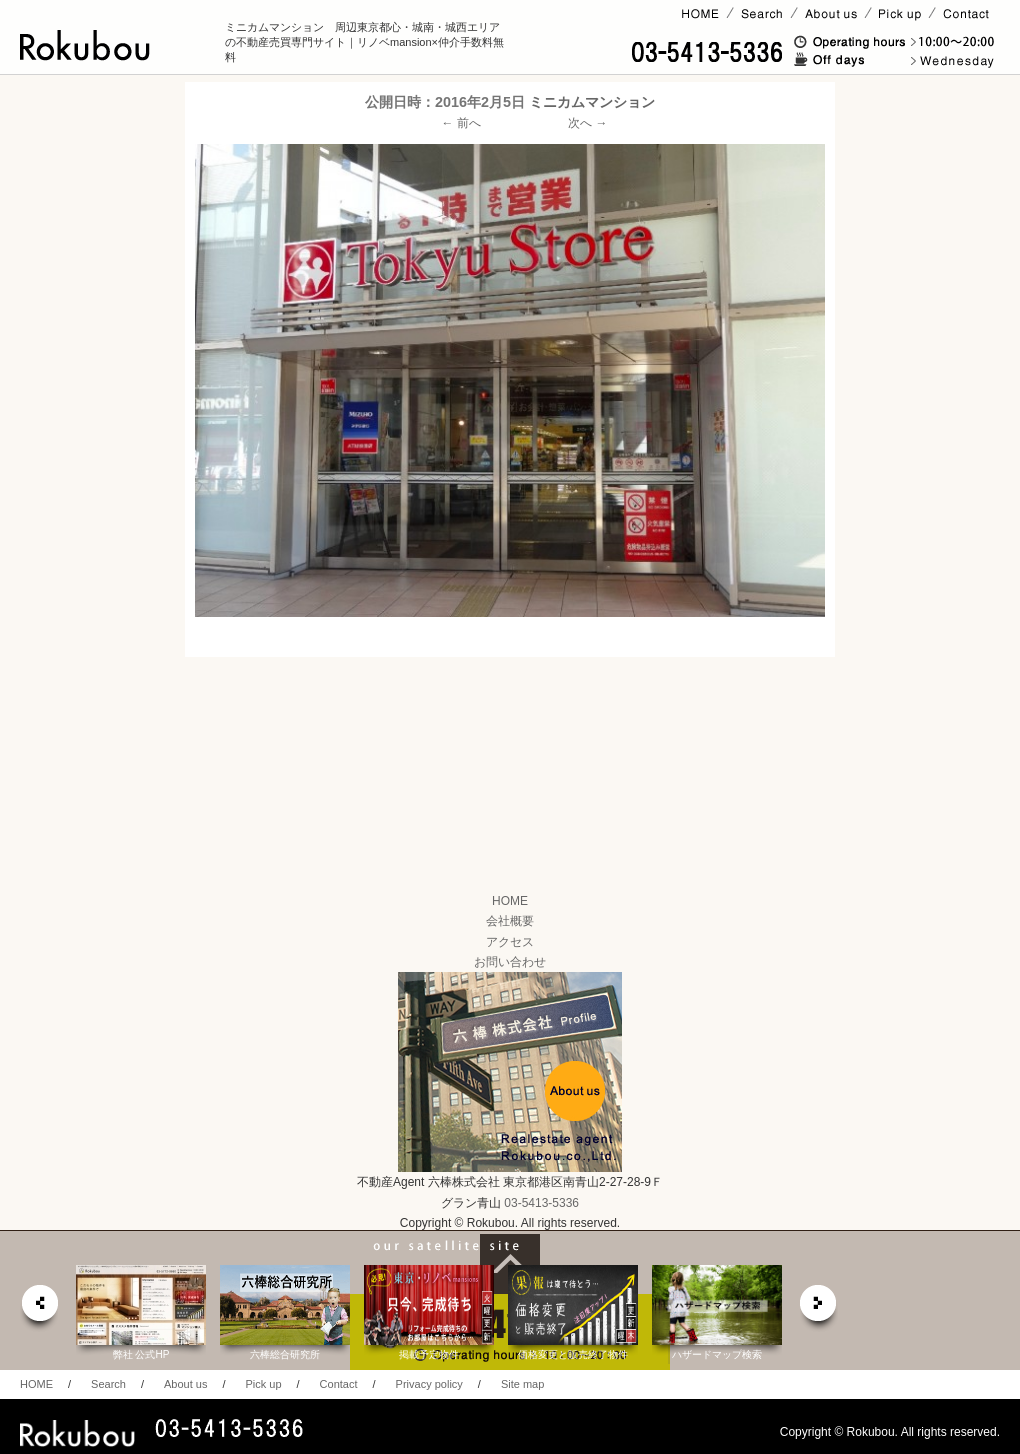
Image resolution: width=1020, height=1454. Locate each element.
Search (108, 1384)
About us (185, 1384)
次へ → (587, 123)
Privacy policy (429, 1384)
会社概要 (510, 921)
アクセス (510, 942)
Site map (522, 1384)
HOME (510, 901)
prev (39, 1308)
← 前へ (461, 123)
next (819, 1308)
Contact (339, 1384)
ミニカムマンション (592, 102)
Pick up (263, 1384)
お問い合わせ (510, 962)
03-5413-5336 (541, 1203)
